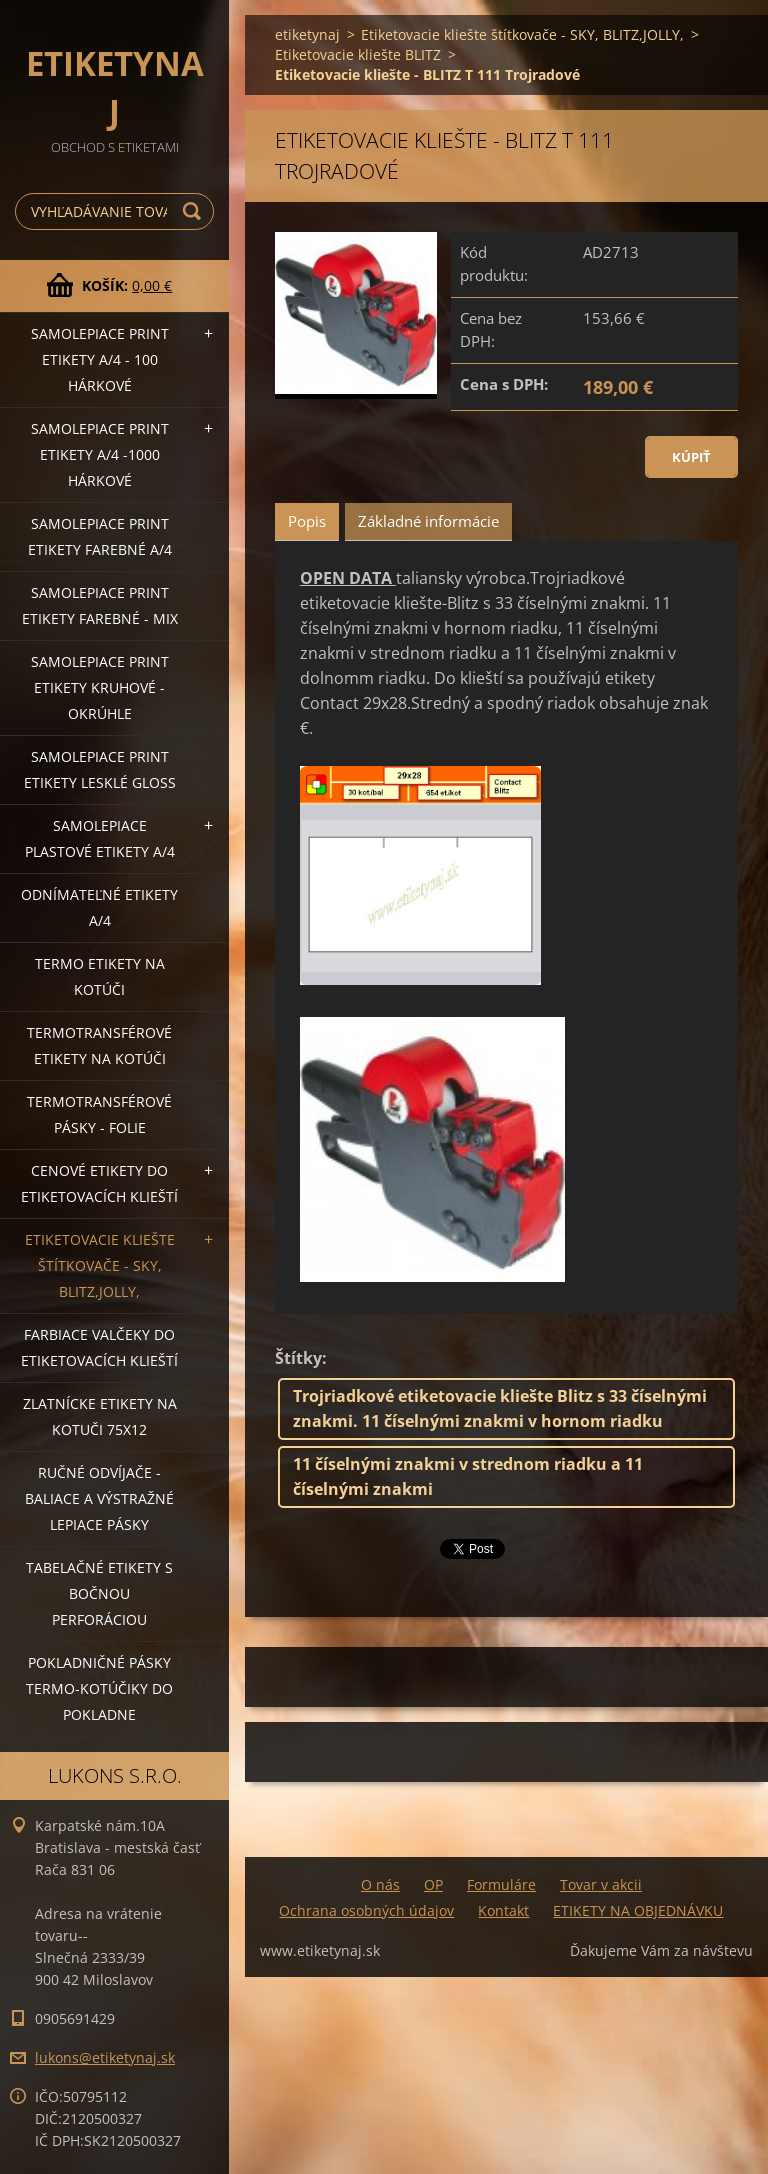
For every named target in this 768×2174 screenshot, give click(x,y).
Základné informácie (428, 521)
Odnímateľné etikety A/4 (99, 907)
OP (433, 1884)
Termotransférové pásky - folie (99, 1114)
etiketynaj (307, 34)
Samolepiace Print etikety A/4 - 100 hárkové (100, 359)
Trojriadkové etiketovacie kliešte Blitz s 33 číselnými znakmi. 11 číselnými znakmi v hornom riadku (500, 1408)
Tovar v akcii (601, 1884)
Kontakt (503, 1910)
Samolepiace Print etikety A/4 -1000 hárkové (100, 454)
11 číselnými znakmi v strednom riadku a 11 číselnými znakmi (468, 1476)
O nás (380, 1884)
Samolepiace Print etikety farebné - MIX (100, 605)
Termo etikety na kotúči (100, 976)
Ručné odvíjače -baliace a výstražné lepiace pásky (99, 1498)
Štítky (298, 1358)
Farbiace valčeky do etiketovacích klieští (99, 1347)
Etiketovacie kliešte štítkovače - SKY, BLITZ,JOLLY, (100, 1265)
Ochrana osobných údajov (366, 1910)
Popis (307, 521)
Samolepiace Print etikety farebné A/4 (100, 536)
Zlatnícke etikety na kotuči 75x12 (100, 1416)
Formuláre (501, 1884)
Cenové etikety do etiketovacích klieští (99, 1183)
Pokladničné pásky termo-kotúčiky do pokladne (99, 1688)
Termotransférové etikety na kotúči (99, 1045)
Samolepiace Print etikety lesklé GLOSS (100, 769)
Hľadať (195, 211)
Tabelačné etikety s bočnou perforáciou (99, 1593)
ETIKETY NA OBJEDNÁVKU (638, 1910)
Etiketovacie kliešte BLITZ (358, 54)
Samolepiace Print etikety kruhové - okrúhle (100, 687)
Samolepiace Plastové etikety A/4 (100, 838)
